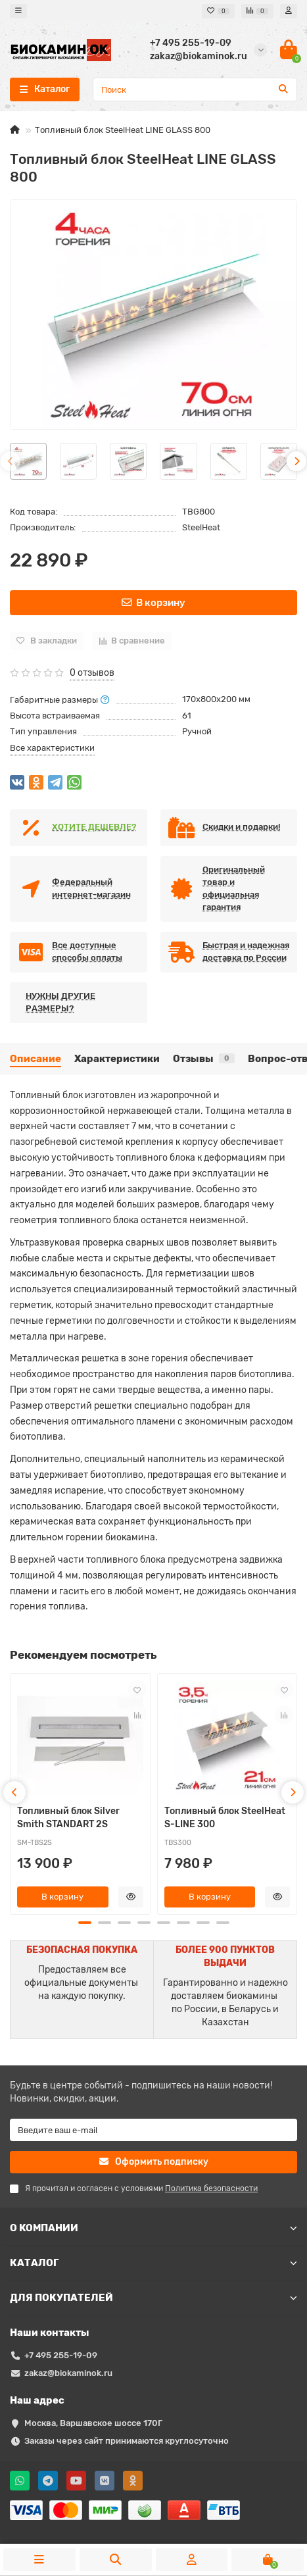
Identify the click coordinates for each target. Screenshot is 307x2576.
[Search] (195, 89)
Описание (35, 1059)
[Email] (153, 2130)
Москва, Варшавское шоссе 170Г (93, 2423)
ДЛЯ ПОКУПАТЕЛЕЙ (153, 2298)
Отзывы (204, 1059)
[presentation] (10, 461)
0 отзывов (92, 672)
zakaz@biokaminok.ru (68, 2373)
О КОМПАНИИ (153, 2228)
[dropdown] (18, 11)
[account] (288, 11)
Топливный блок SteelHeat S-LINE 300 (224, 1818)
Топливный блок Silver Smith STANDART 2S (68, 1818)
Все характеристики (52, 748)
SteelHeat (201, 527)
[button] (84, 1922)
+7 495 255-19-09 (60, 2355)
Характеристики (117, 1059)
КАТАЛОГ (153, 2263)
